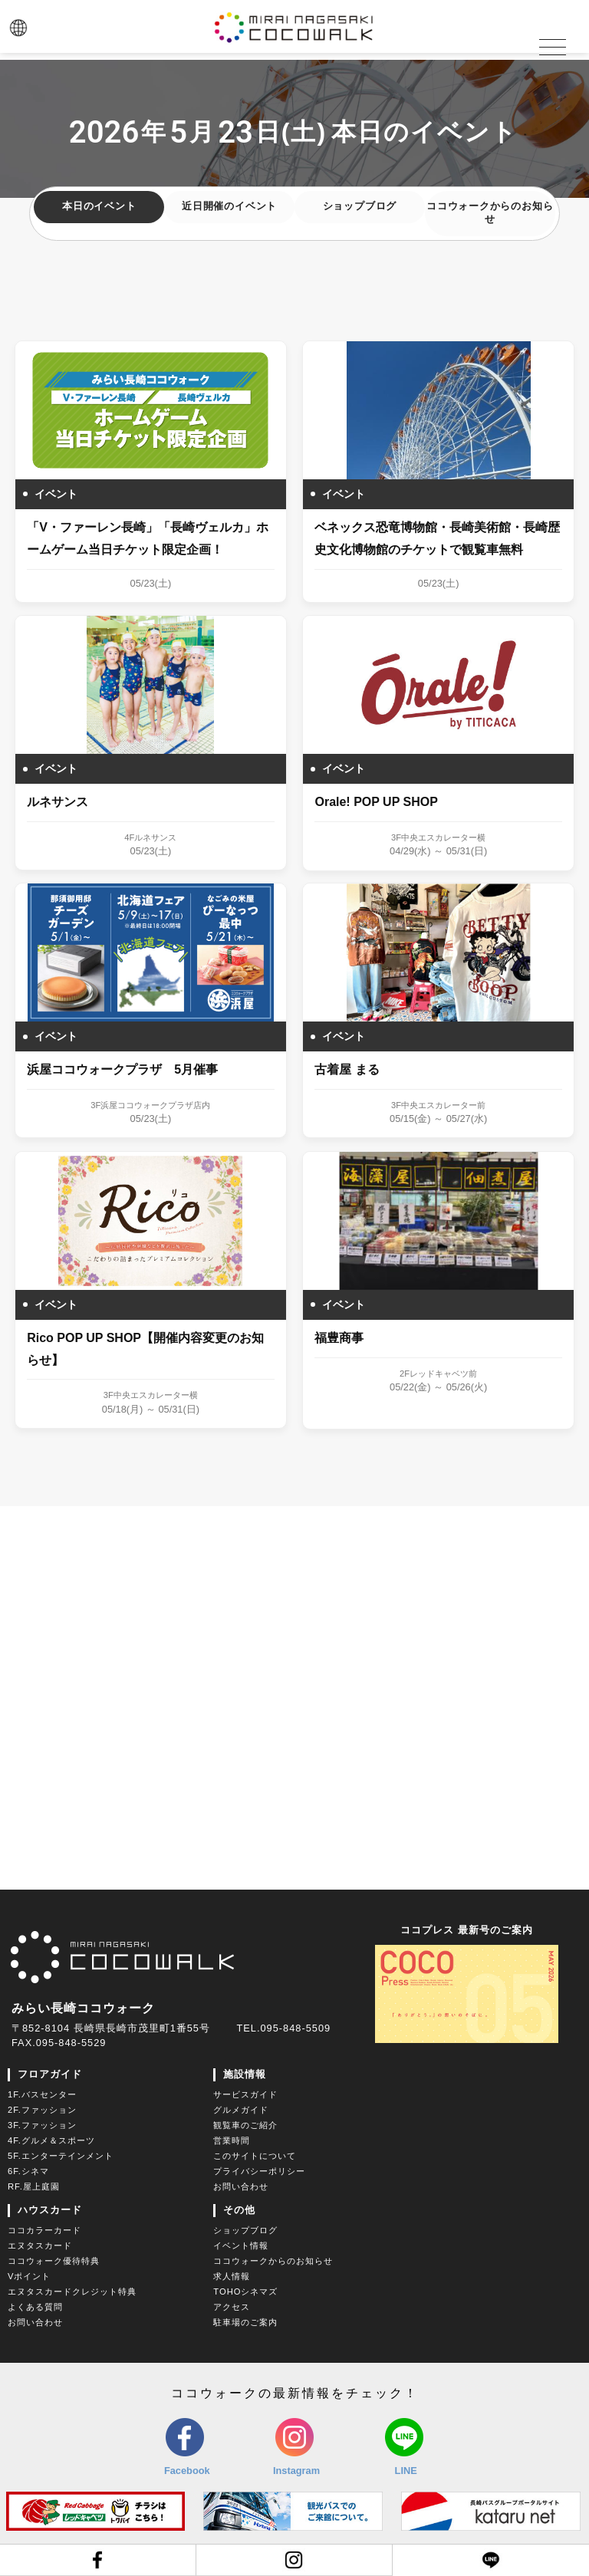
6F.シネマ (28, 2170)
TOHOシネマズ (245, 2290)
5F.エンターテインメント (61, 2155)
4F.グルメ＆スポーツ (51, 2139)
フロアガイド (50, 2073)
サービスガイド (245, 2093)
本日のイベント (99, 208)
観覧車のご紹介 (245, 2124)
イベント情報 (240, 2244)
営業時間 (231, 2139)
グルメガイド (240, 2109)
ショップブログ (359, 208)
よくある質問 (35, 2306)
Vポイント (29, 2275)
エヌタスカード (40, 2244)
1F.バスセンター (42, 2093)
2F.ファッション (42, 2109)
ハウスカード (50, 2209)
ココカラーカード (44, 2229)
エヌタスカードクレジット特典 (72, 2290)
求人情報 (231, 2275)
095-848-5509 (295, 2027)
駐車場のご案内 (245, 2321)
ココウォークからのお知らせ (490, 214)
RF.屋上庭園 (34, 2185)
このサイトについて (254, 2155)
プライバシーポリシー (259, 2170)
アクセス (231, 2306)
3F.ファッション (42, 2124)
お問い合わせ (240, 2185)
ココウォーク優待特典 (54, 2260)
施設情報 (244, 2073)
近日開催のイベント (229, 208)
